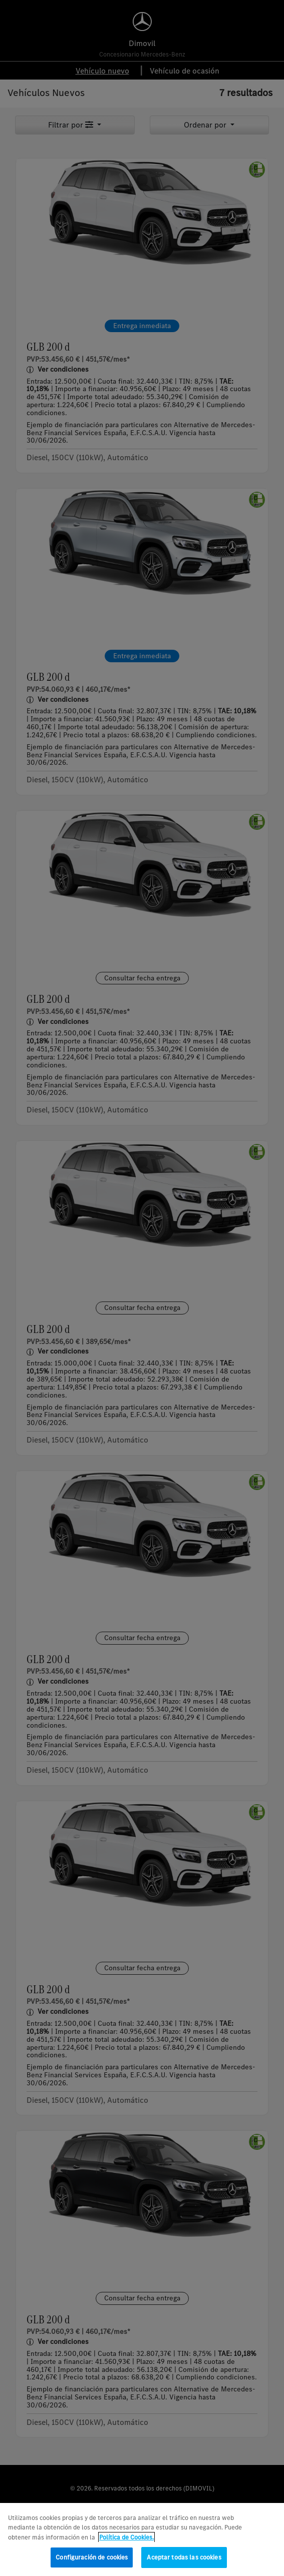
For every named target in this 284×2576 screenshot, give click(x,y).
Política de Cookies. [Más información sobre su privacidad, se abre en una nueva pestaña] (126, 2542)
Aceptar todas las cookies (184, 2562)
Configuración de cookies (92, 2562)
